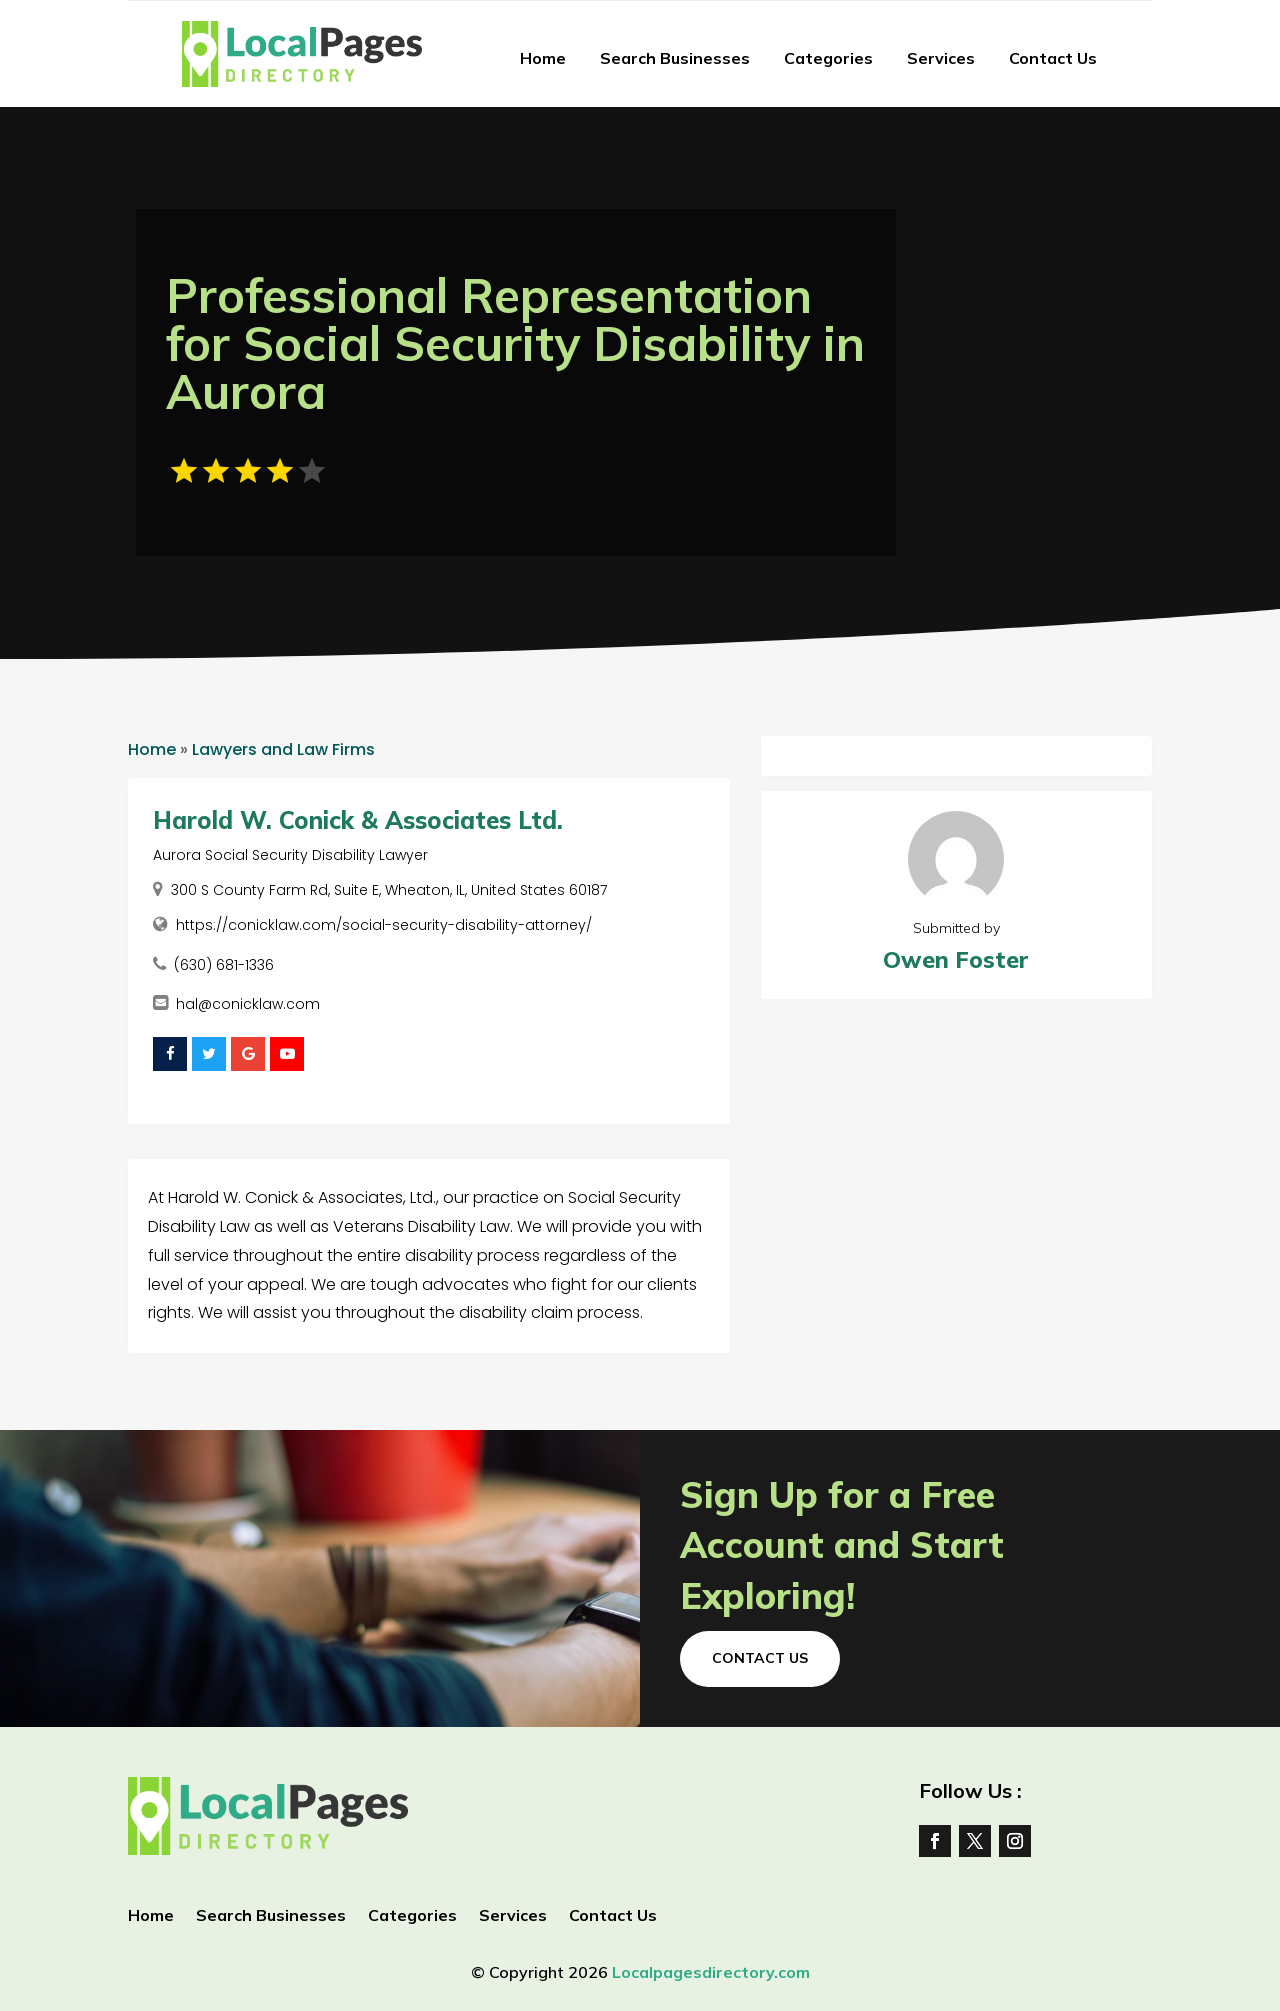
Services (941, 58)
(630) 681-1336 (224, 965)
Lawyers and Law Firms (283, 749)
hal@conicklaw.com (248, 1004)
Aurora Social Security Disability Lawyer (290, 855)
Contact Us (1053, 58)
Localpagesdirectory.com (711, 1972)
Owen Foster (956, 959)
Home (543, 58)
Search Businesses (675, 58)
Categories (828, 58)
